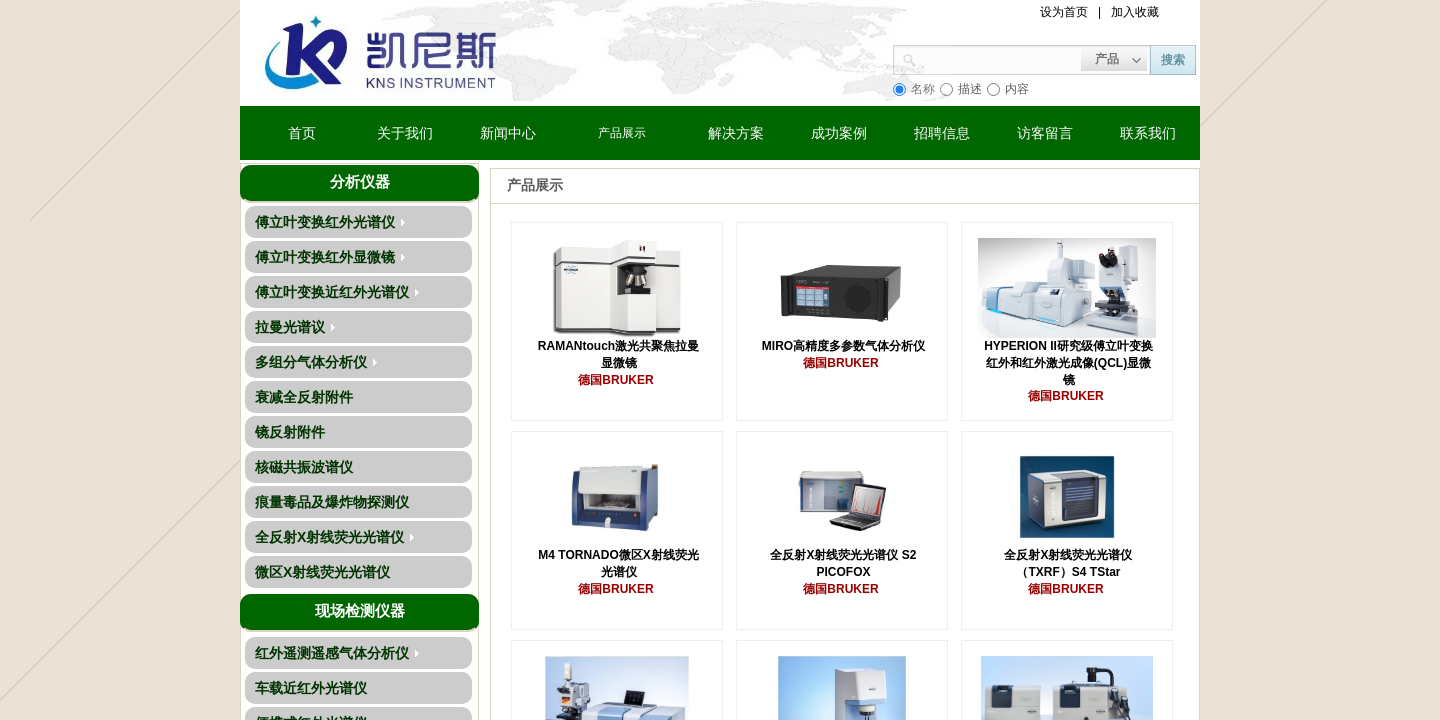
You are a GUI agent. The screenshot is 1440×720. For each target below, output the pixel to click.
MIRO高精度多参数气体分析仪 (843, 346)
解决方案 (736, 133)
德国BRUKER (615, 380)
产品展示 (622, 133)
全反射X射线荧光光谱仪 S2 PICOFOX (843, 563)
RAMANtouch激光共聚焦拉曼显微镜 (618, 354)
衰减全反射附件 (304, 397)
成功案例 (839, 133)
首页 (302, 133)
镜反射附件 (290, 432)
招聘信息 (942, 133)
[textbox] (999, 58)
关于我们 (405, 133)
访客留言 (1045, 133)
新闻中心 (508, 133)
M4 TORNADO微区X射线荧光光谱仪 (618, 563)
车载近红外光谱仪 (311, 688)
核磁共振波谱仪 (304, 467)
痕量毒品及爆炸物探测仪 (332, 502)
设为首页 (1064, 12)
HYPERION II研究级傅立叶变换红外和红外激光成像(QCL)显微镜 (1068, 363)
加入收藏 (1135, 12)
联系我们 (1148, 133)
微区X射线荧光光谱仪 (322, 572)
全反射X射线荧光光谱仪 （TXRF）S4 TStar (1068, 563)
